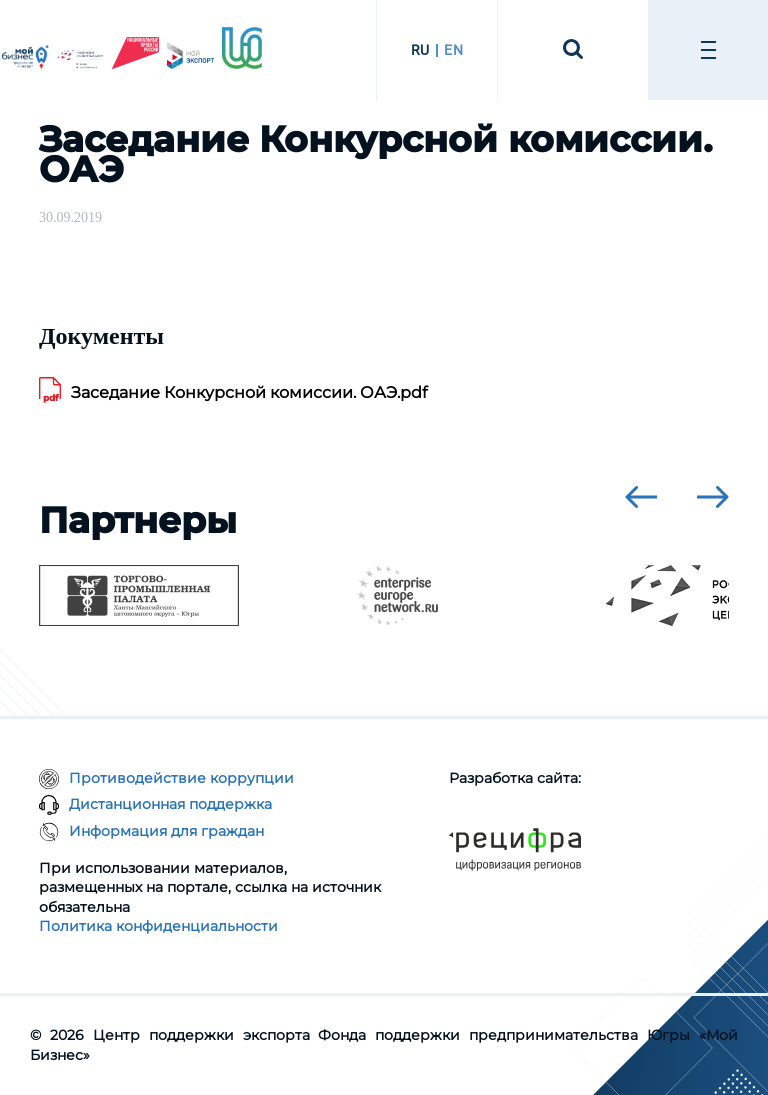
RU (420, 50)
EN (453, 50)
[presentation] (641, 497)
